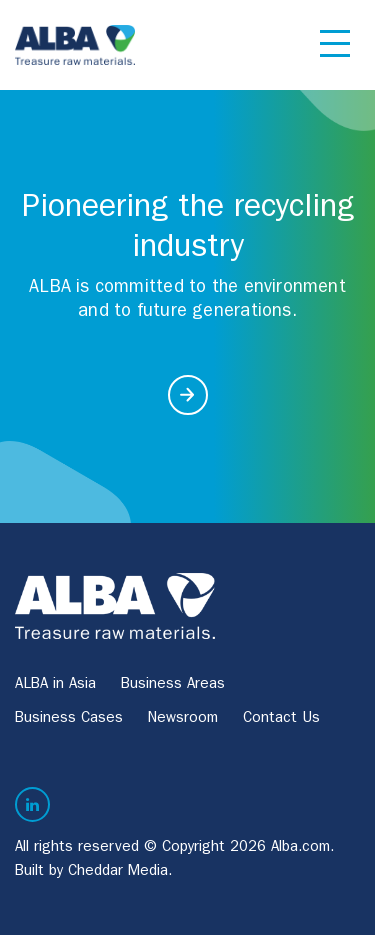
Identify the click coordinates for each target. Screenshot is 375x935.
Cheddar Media (118, 872)
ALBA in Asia (55, 685)
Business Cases (69, 719)
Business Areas (173, 685)
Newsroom (183, 719)
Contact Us (281, 719)
